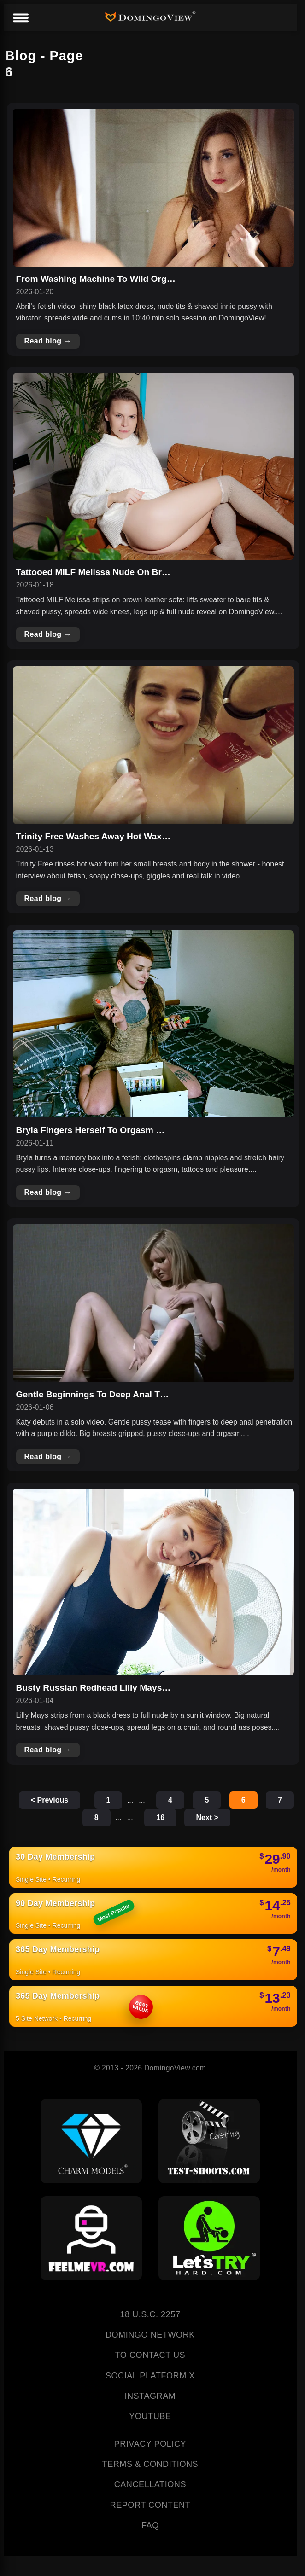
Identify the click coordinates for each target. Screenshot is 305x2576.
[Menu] (20, 18)
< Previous (49, 1800)
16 (160, 1817)
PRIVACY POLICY (150, 2443)
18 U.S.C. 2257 (150, 2314)
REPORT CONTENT (150, 2505)
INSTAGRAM (150, 2396)
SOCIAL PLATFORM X (150, 2375)
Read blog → (47, 341)
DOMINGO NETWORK (150, 2334)
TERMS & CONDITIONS (150, 2464)
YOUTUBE (150, 2416)
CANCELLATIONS (150, 2484)
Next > (207, 1817)
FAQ (150, 2525)
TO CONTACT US (150, 2355)
